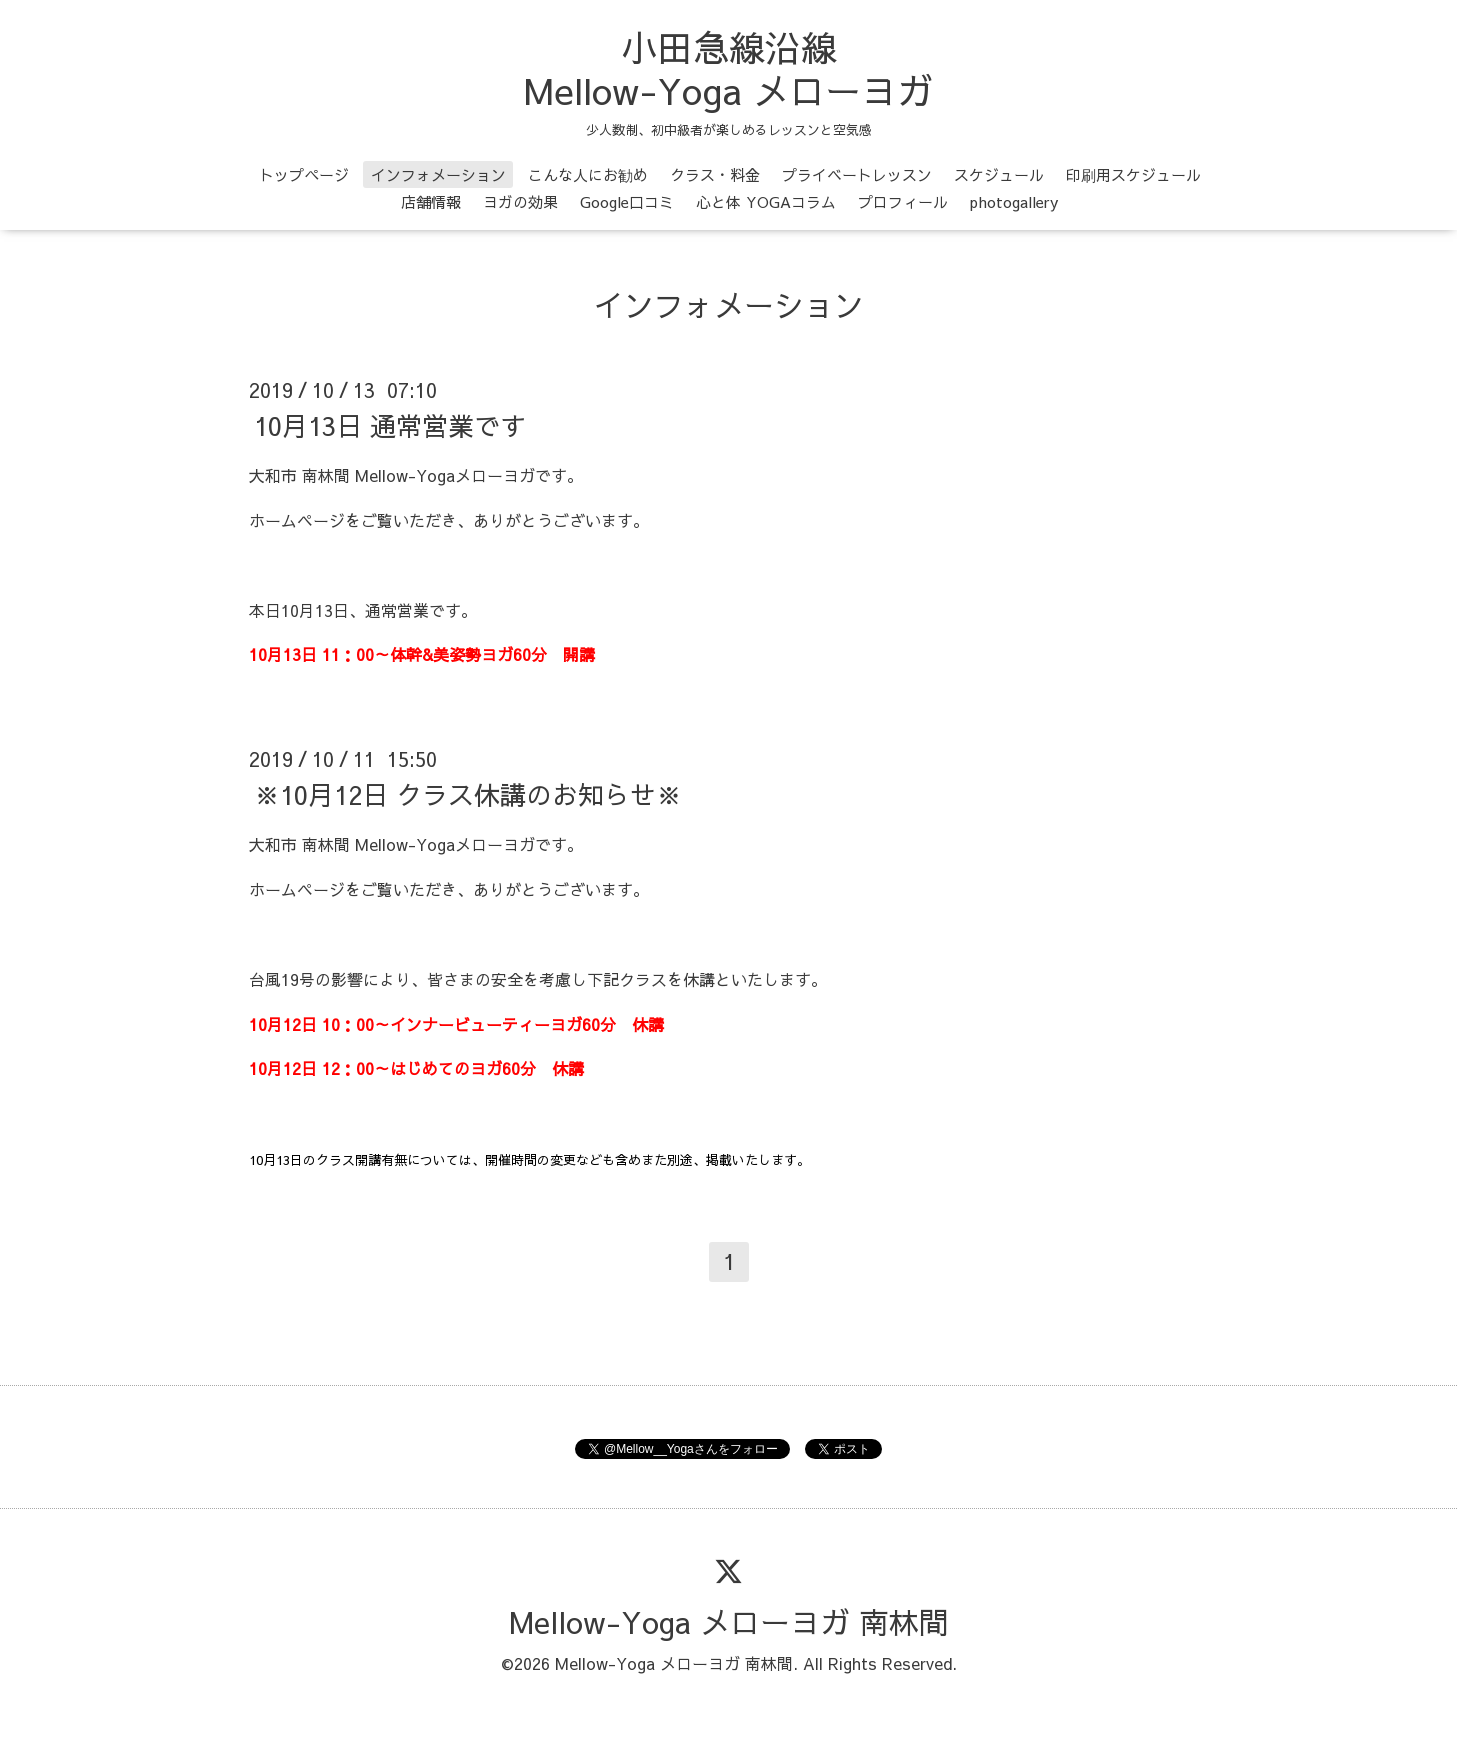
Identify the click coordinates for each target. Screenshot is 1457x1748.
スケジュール (999, 174)
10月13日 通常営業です (390, 425)
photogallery (1014, 201)
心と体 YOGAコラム (766, 201)
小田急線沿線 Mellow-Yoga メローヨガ (728, 68)
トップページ (304, 174)
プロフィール (903, 201)
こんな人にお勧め (588, 174)
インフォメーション (438, 174)
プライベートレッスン (857, 174)
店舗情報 (431, 201)
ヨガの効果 (520, 201)
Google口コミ (627, 201)
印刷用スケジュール (1133, 174)
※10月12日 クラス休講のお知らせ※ (468, 794)
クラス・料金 (715, 174)
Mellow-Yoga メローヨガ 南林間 (729, 1621)
